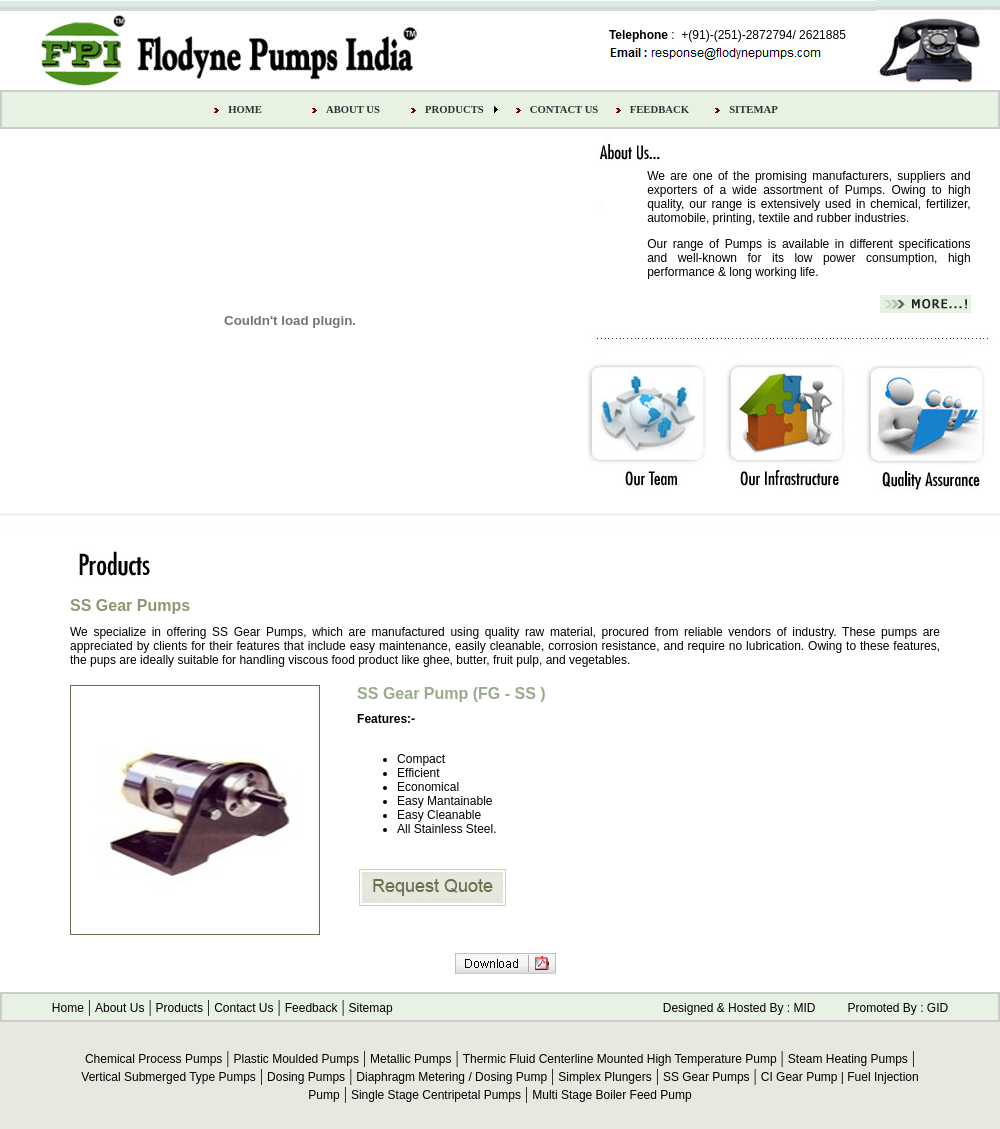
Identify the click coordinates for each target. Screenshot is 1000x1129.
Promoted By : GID (897, 1008)
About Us (119, 1008)
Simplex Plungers (604, 1077)
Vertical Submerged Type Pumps (168, 1077)
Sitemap (371, 1008)
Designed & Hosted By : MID (739, 1008)
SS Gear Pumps (706, 1077)
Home (68, 1008)
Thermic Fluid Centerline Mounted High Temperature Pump (620, 1059)
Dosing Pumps (306, 1077)
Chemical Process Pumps (153, 1059)
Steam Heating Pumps (848, 1059)
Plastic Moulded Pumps (296, 1059)
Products (179, 1008)
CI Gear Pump (799, 1077)
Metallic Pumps (410, 1059)
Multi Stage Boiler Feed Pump (611, 1095)
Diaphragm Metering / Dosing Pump (451, 1077)
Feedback (311, 1008)
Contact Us (243, 1008)
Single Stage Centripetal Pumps (436, 1095)
